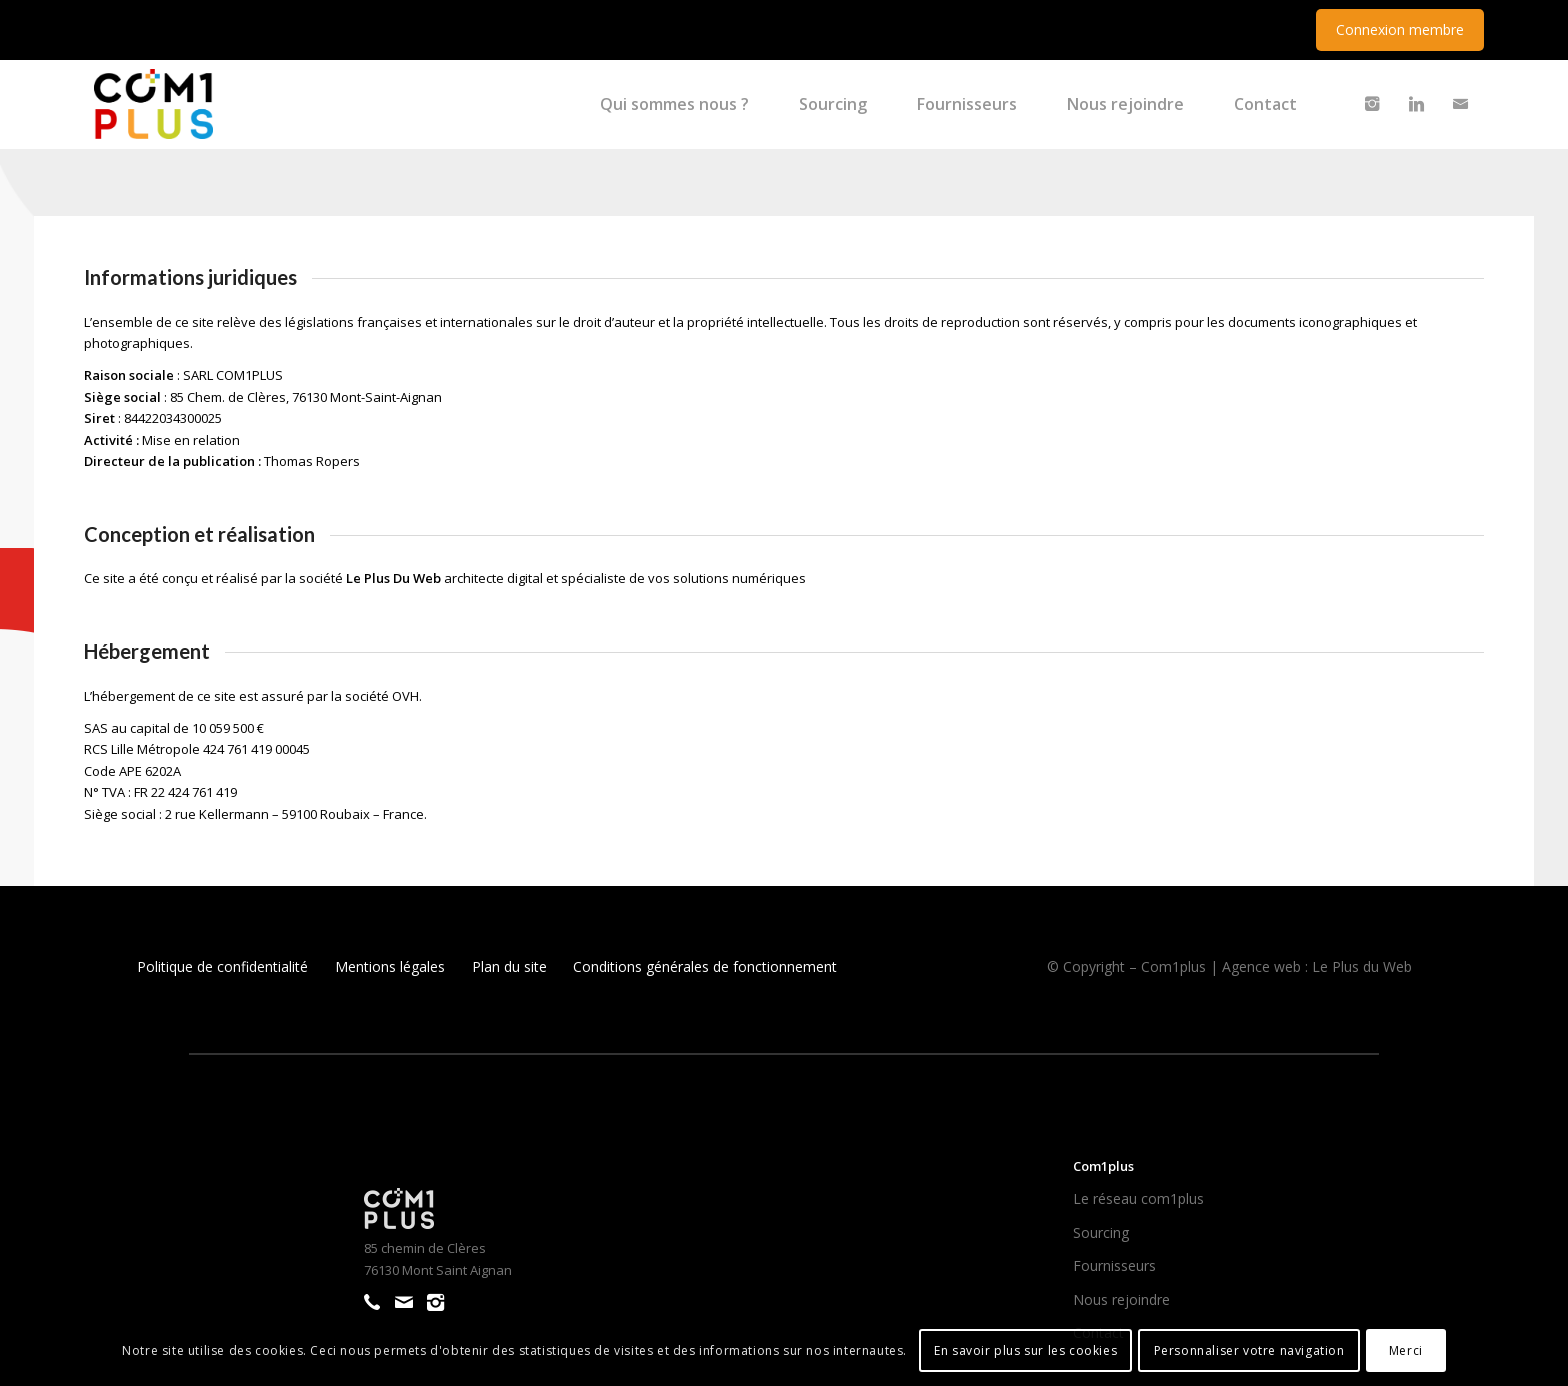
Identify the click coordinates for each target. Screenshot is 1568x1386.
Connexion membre (1400, 29)
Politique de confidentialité (222, 966)
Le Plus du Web (1362, 966)
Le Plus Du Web (393, 578)
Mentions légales (390, 966)
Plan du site (509, 966)
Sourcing (1101, 1232)
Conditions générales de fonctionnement (705, 966)
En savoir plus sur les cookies (1025, 1350)
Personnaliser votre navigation (1249, 1350)
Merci (1406, 1350)
